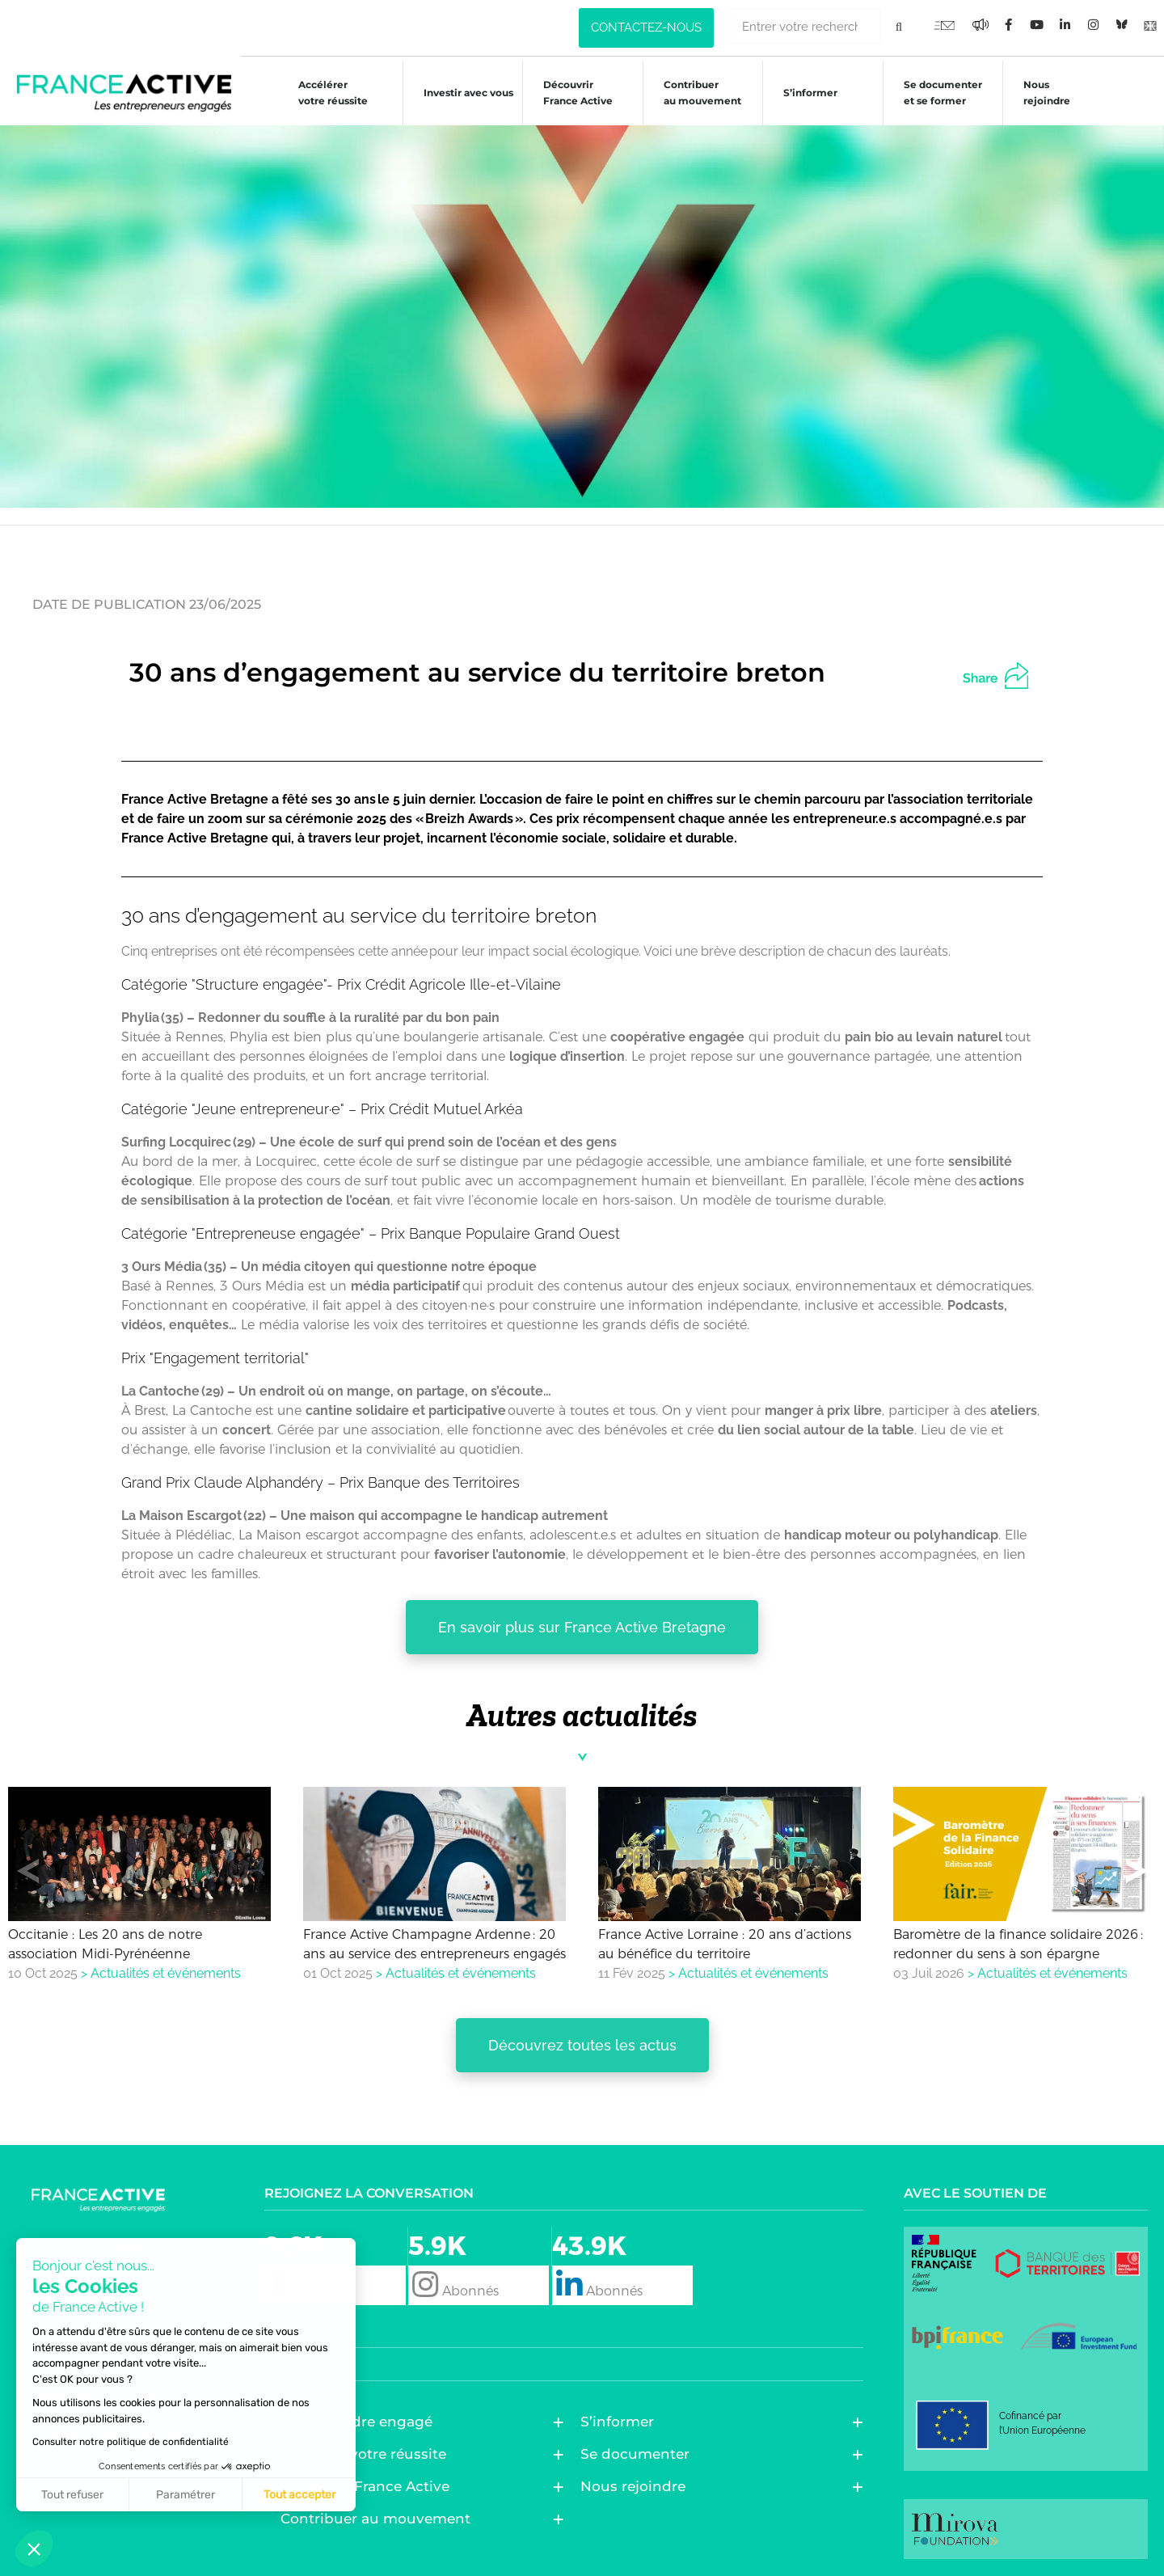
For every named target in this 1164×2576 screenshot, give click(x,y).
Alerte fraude (85, 2360)
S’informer (802, 95)
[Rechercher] (899, 26)
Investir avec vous (460, 95)
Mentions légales (97, 2397)
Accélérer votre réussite (325, 92)
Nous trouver (83, 2249)
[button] (1008, 673)
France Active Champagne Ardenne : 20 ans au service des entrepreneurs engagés (434, 1943)
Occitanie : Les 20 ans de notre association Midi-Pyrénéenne (105, 1943)
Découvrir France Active (570, 92)
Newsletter (75, 2286)
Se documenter (639, 2454)
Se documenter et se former (935, 92)
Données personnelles (118, 2435)
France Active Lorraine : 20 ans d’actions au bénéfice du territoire (724, 1943)
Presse (55, 2323)
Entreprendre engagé (360, 2421)
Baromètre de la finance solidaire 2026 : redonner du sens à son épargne (1018, 1943)
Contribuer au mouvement (694, 92)
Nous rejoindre (1038, 92)
